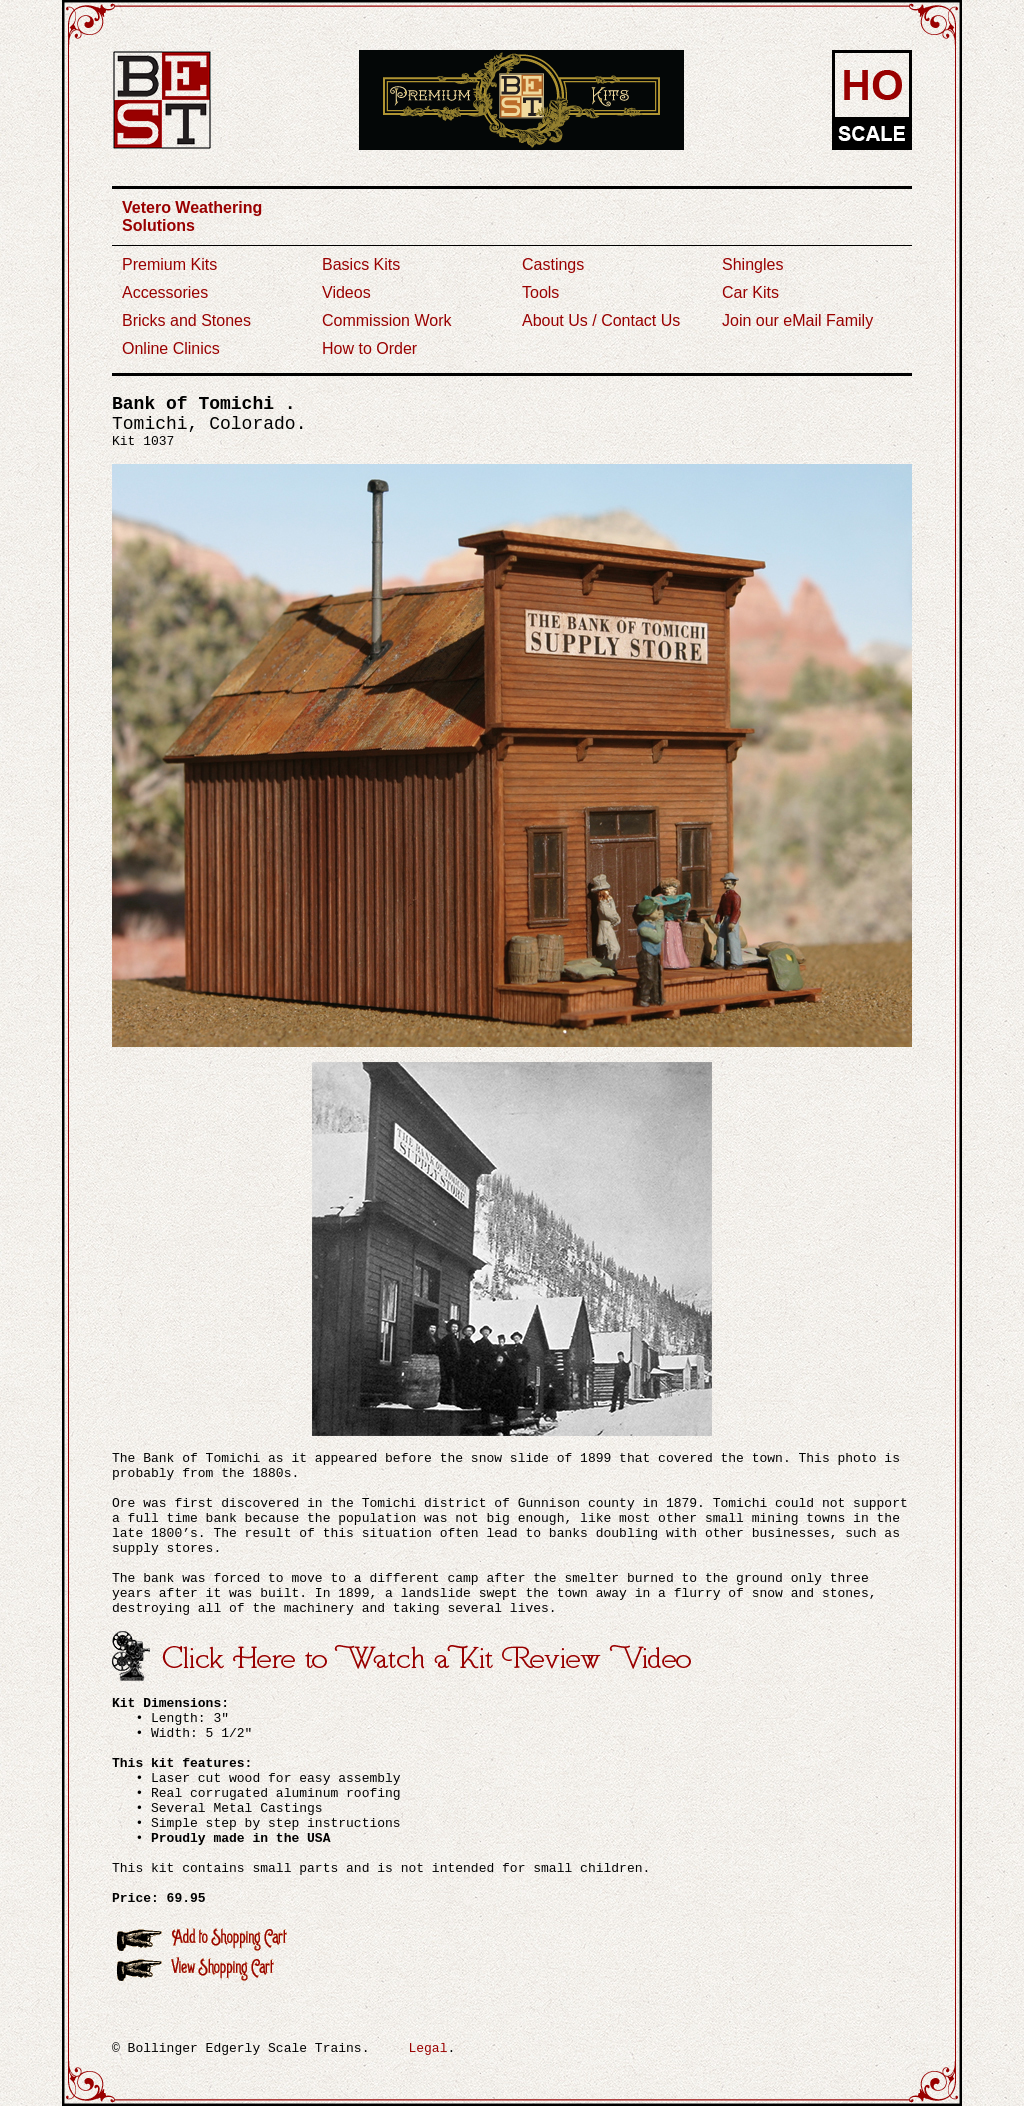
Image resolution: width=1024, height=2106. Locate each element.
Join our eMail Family (797, 320)
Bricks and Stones (186, 320)
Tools (540, 292)
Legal (427, 2048)
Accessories (165, 292)
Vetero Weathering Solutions (192, 216)
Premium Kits (169, 264)
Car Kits (750, 292)
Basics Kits (361, 264)
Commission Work (387, 320)
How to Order (369, 348)
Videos (346, 292)
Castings (553, 264)
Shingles (752, 264)
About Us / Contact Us (601, 320)
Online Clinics (171, 348)
